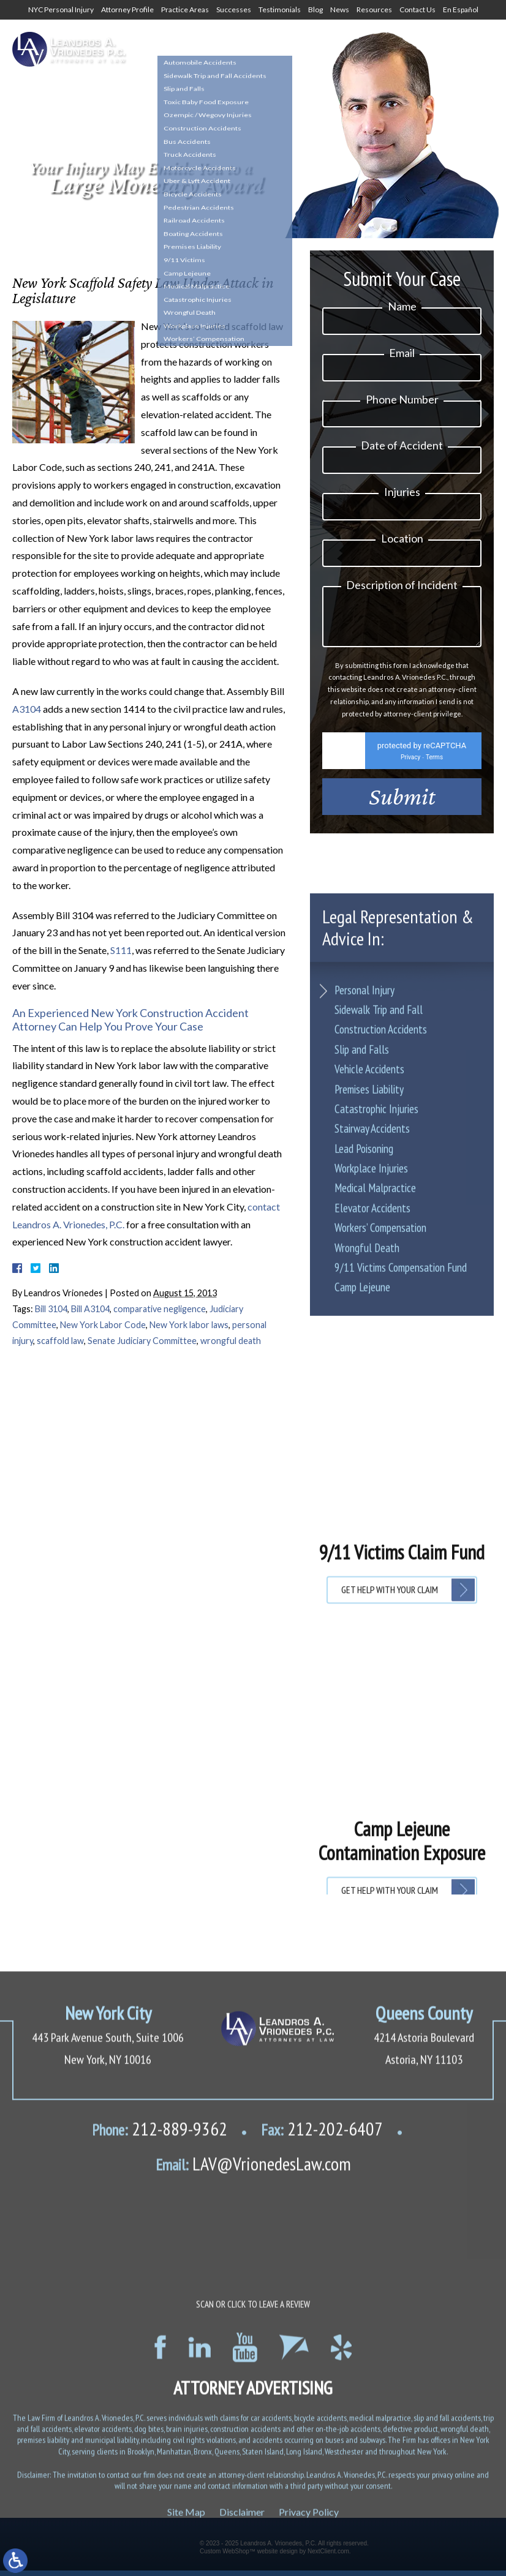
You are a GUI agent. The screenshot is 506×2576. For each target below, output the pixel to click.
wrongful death (230, 1340)
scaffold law (60, 1340)
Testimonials (280, 9)
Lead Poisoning (363, 1395)
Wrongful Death (366, 1494)
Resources (374, 9)
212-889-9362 (159, 2492)
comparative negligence (159, 1309)
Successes (233, 9)
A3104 (26, 709)
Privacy (410, 764)
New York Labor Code (103, 1325)
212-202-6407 (322, 2492)
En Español (460, 9)
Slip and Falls (361, 1295)
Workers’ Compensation (380, 1473)
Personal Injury (364, 1236)
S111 (121, 950)
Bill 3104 (51, 1309)
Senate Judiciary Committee (142, 1340)
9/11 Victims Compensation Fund (400, 1513)
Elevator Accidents (372, 1454)
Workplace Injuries (371, 1414)
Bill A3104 (90, 1309)
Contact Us (417, 9)
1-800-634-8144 (278, 53)
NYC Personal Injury (61, 9)
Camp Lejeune (362, 1533)
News (339, 9)
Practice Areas (185, 9)
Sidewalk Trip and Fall (378, 1256)
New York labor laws (188, 1325)
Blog (315, 9)
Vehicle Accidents (369, 1315)
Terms (434, 764)
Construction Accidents (380, 1276)
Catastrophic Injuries (376, 1355)
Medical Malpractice (375, 1434)
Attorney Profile (127, 9)
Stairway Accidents (372, 1374)
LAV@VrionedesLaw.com (253, 2526)
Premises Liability (369, 1335)
